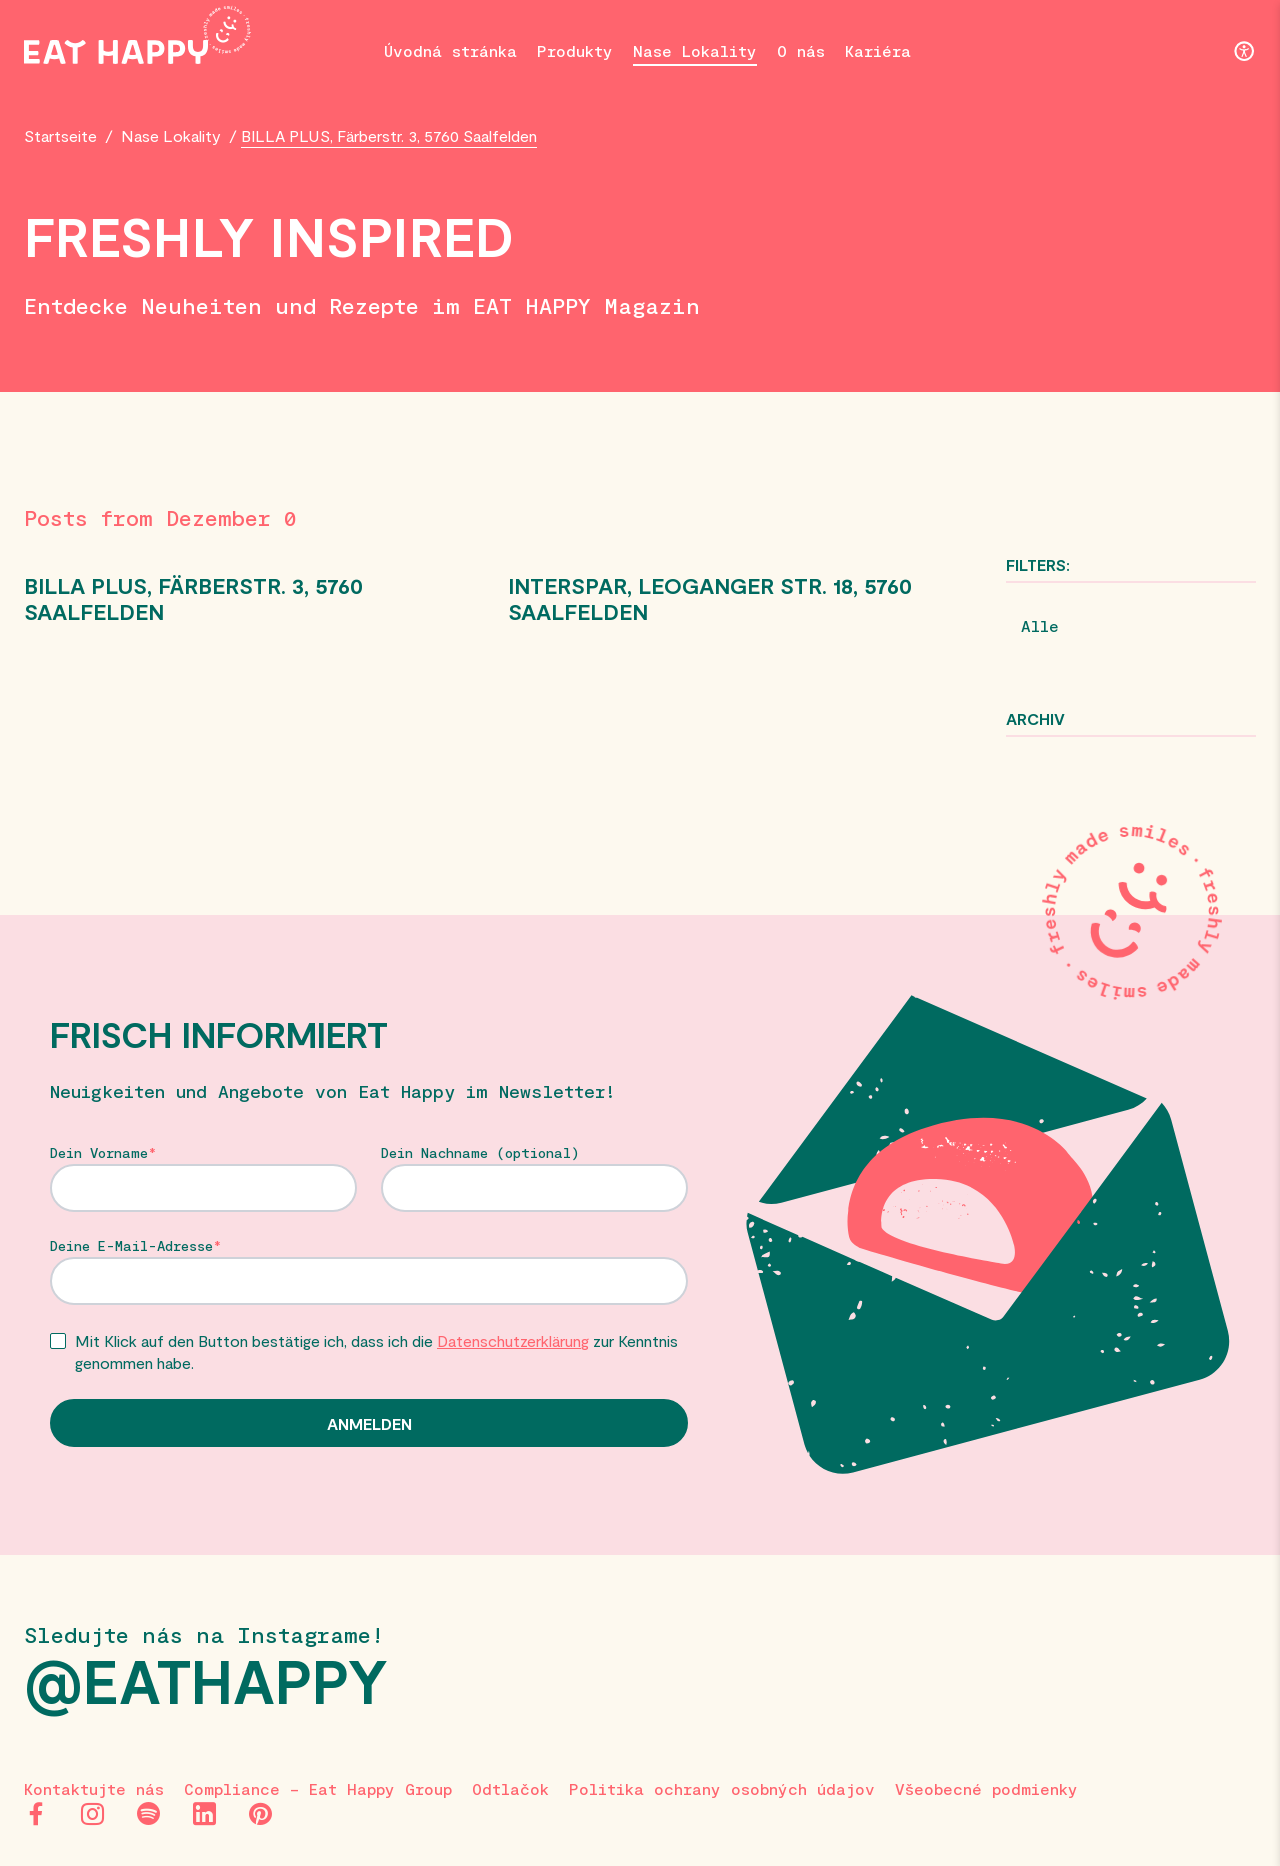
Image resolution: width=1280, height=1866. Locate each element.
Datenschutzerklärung (513, 1340)
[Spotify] (148, 1814)
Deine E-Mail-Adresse (131, 1246)
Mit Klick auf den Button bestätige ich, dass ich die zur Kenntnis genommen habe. (376, 1351)
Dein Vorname (99, 1153)
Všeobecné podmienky (986, 1788)
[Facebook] (36, 1814)
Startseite (60, 135)
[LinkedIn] (204, 1814)
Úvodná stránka (450, 50)
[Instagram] (92, 1814)
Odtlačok (510, 1788)
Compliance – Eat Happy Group (318, 1788)
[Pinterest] (260, 1814)
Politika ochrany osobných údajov (722, 1788)
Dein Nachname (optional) (480, 1153)
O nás (801, 50)
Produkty (575, 50)
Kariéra (878, 50)
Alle (1040, 625)
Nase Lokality (695, 50)
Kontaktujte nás (94, 1788)
